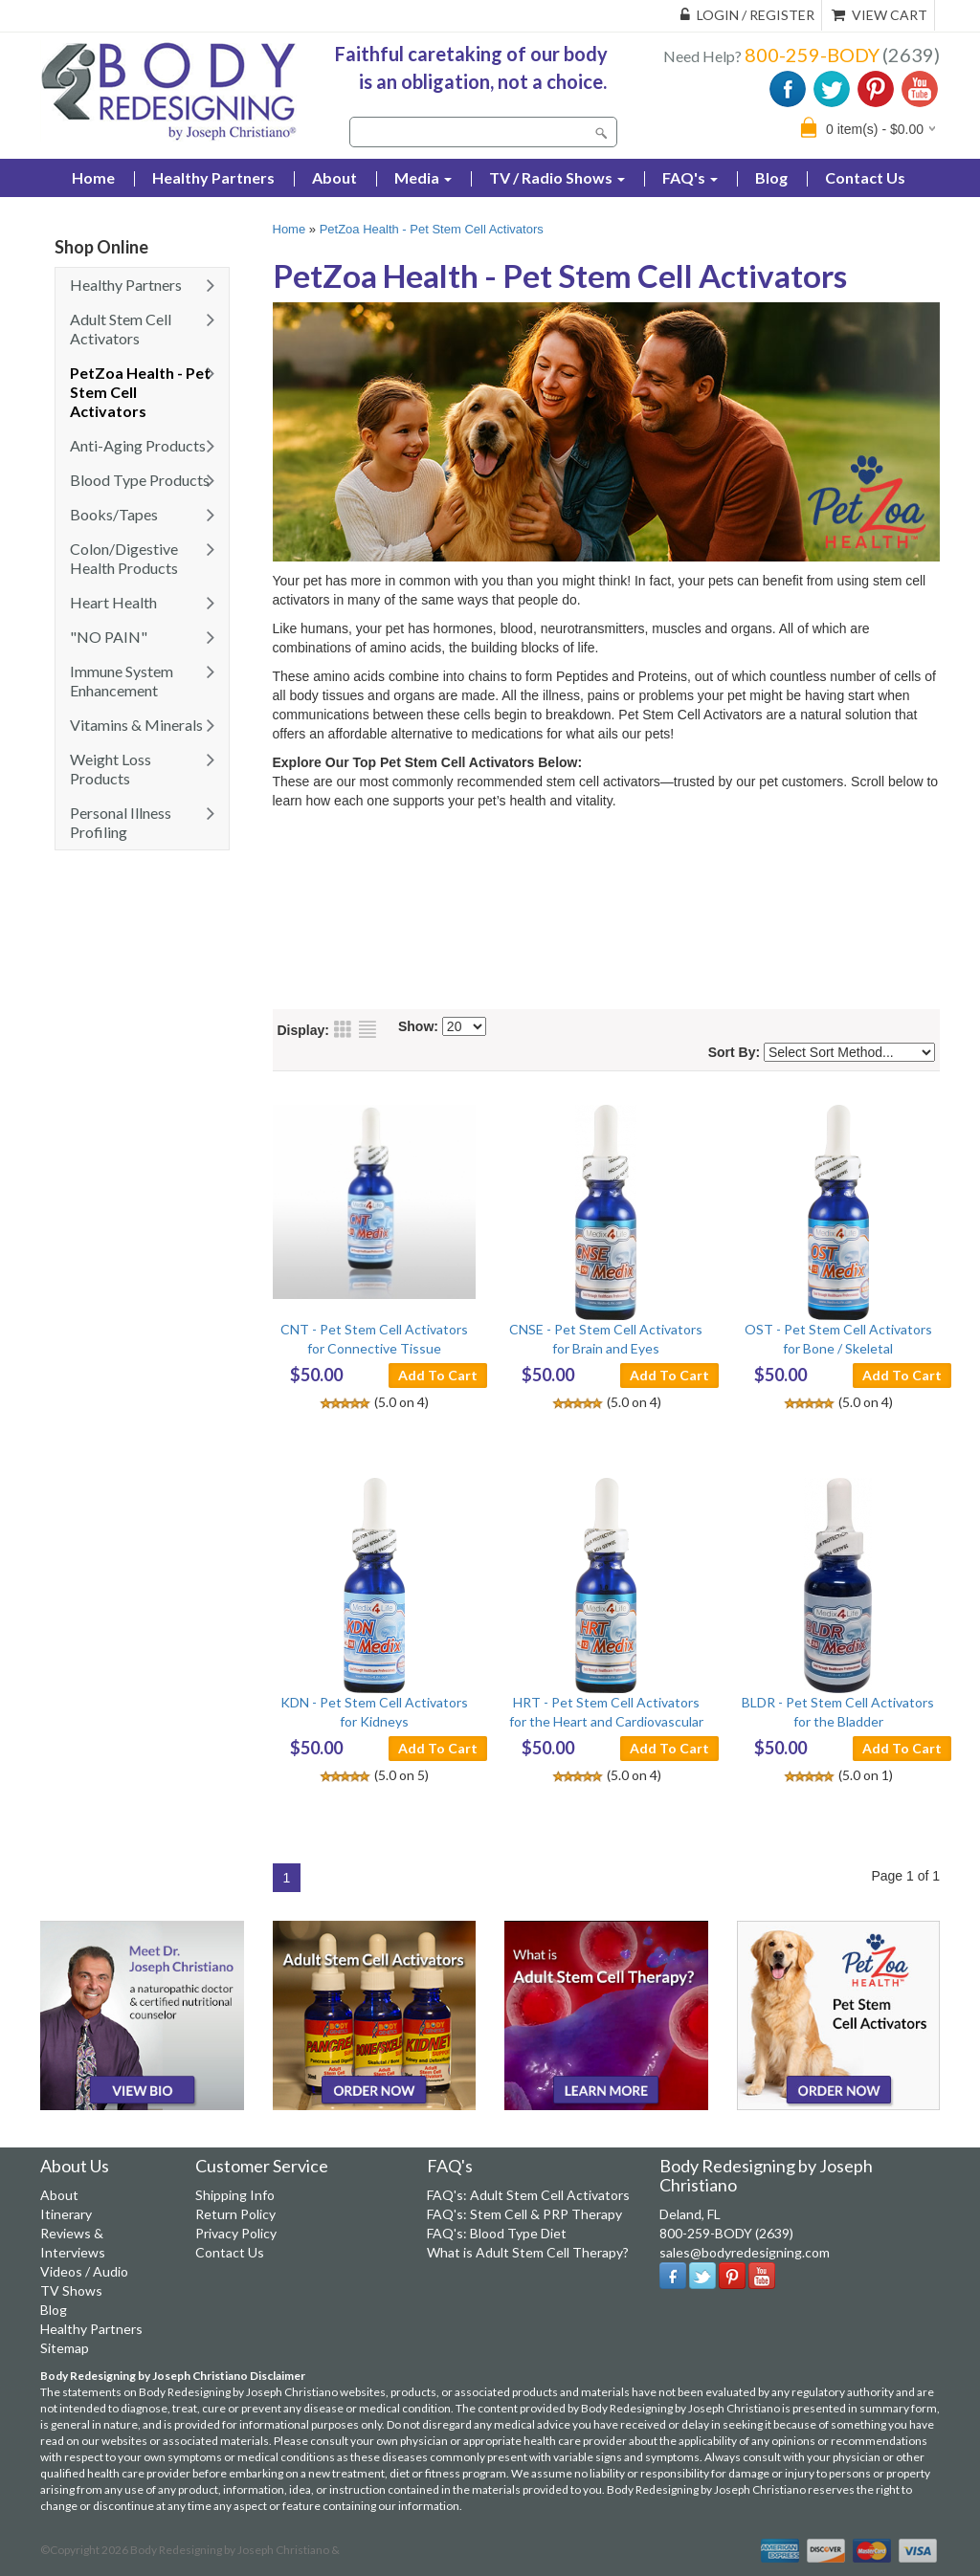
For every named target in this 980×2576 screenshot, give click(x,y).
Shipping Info (235, 2195)
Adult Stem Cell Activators (120, 328)
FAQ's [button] (690, 177)
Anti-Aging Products (138, 445)
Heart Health (113, 602)
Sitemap (64, 2348)
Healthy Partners (213, 177)
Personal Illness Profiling (120, 822)
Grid (342, 1029)
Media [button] (423, 177)
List (367, 1029)
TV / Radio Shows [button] (557, 177)
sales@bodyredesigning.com (744, 2252)
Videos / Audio (84, 2271)
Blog (771, 177)
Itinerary (66, 2214)
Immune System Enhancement (121, 680)
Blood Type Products (140, 480)
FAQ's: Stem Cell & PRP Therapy (524, 2214)
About (334, 177)
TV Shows (71, 2290)
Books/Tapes (114, 514)
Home (289, 229)
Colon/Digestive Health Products (124, 558)
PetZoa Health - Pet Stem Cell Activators (140, 391)
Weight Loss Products (110, 768)
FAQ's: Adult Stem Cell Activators (528, 2195)
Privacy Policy (236, 2233)
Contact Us (865, 177)
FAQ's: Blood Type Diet (497, 2233)
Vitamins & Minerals (136, 725)
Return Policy (235, 2214)
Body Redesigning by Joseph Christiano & (235, 2550)
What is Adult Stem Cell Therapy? (528, 2252)
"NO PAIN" (108, 636)
